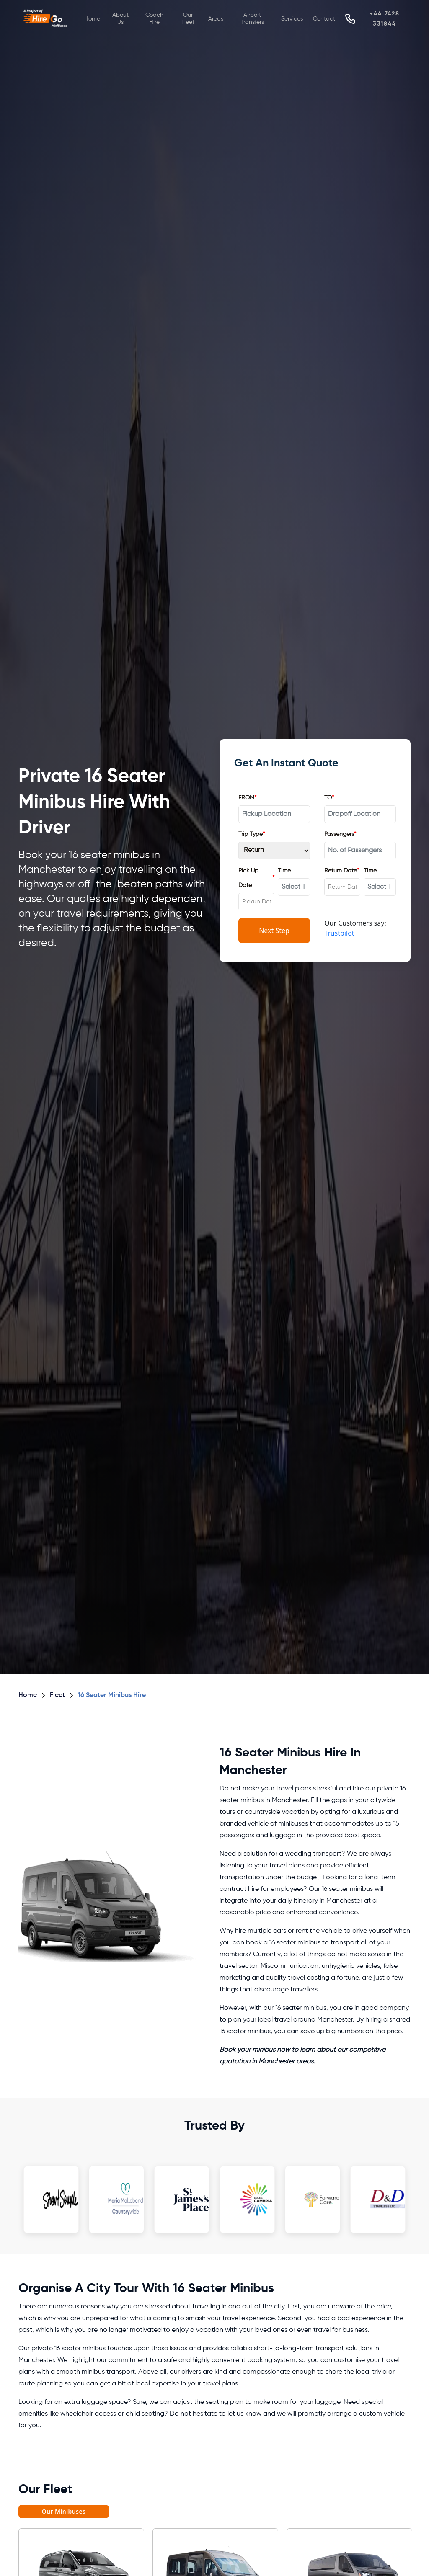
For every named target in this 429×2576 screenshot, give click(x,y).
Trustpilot (339, 933)
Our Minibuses (64, 2511)
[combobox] (256, 902)
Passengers (340, 834)
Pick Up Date (256, 878)
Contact (324, 19)
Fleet (57, 1695)
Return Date (341, 871)
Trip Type (251, 834)
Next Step (274, 930)
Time (284, 871)
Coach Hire (154, 18)
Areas (215, 19)
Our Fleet (187, 18)
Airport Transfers (252, 18)
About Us (120, 18)
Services (292, 19)
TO (329, 798)
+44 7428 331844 (385, 19)
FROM (247, 798)
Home (92, 19)
